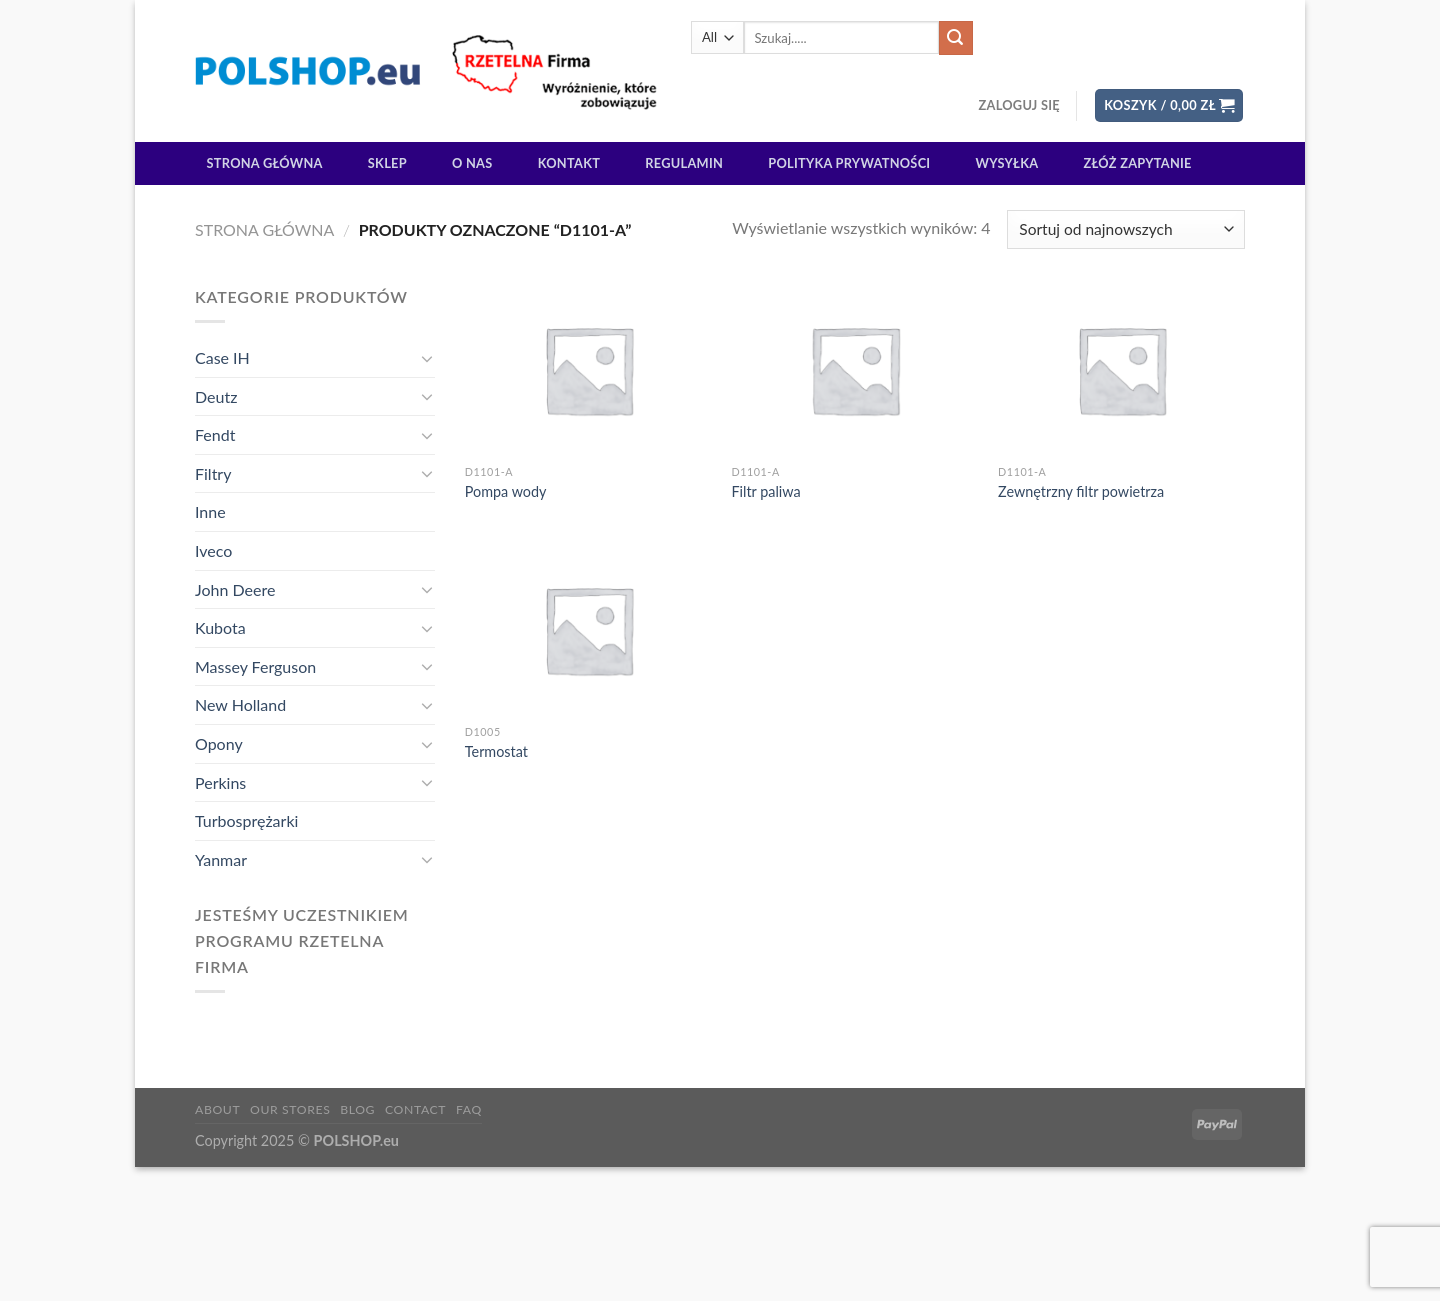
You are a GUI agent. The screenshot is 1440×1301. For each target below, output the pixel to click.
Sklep (387, 163)
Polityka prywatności (849, 163)
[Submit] (956, 38)
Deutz (216, 396)
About (217, 1109)
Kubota (220, 627)
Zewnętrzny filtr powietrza (1081, 491)
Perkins (220, 782)
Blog (357, 1109)
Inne (210, 511)
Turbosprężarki (246, 820)
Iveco (213, 550)
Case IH (222, 357)
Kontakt (569, 163)
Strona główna (265, 163)
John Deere (235, 589)
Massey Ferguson (255, 666)
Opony (219, 743)
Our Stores (290, 1109)
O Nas (472, 163)
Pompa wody (506, 491)
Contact (415, 1109)
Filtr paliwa (765, 491)
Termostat (496, 751)
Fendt (215, 434)
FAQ (469, 1109)
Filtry (213, 473)
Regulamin (684, 163)
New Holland (240, 704)
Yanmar (221, 859)
